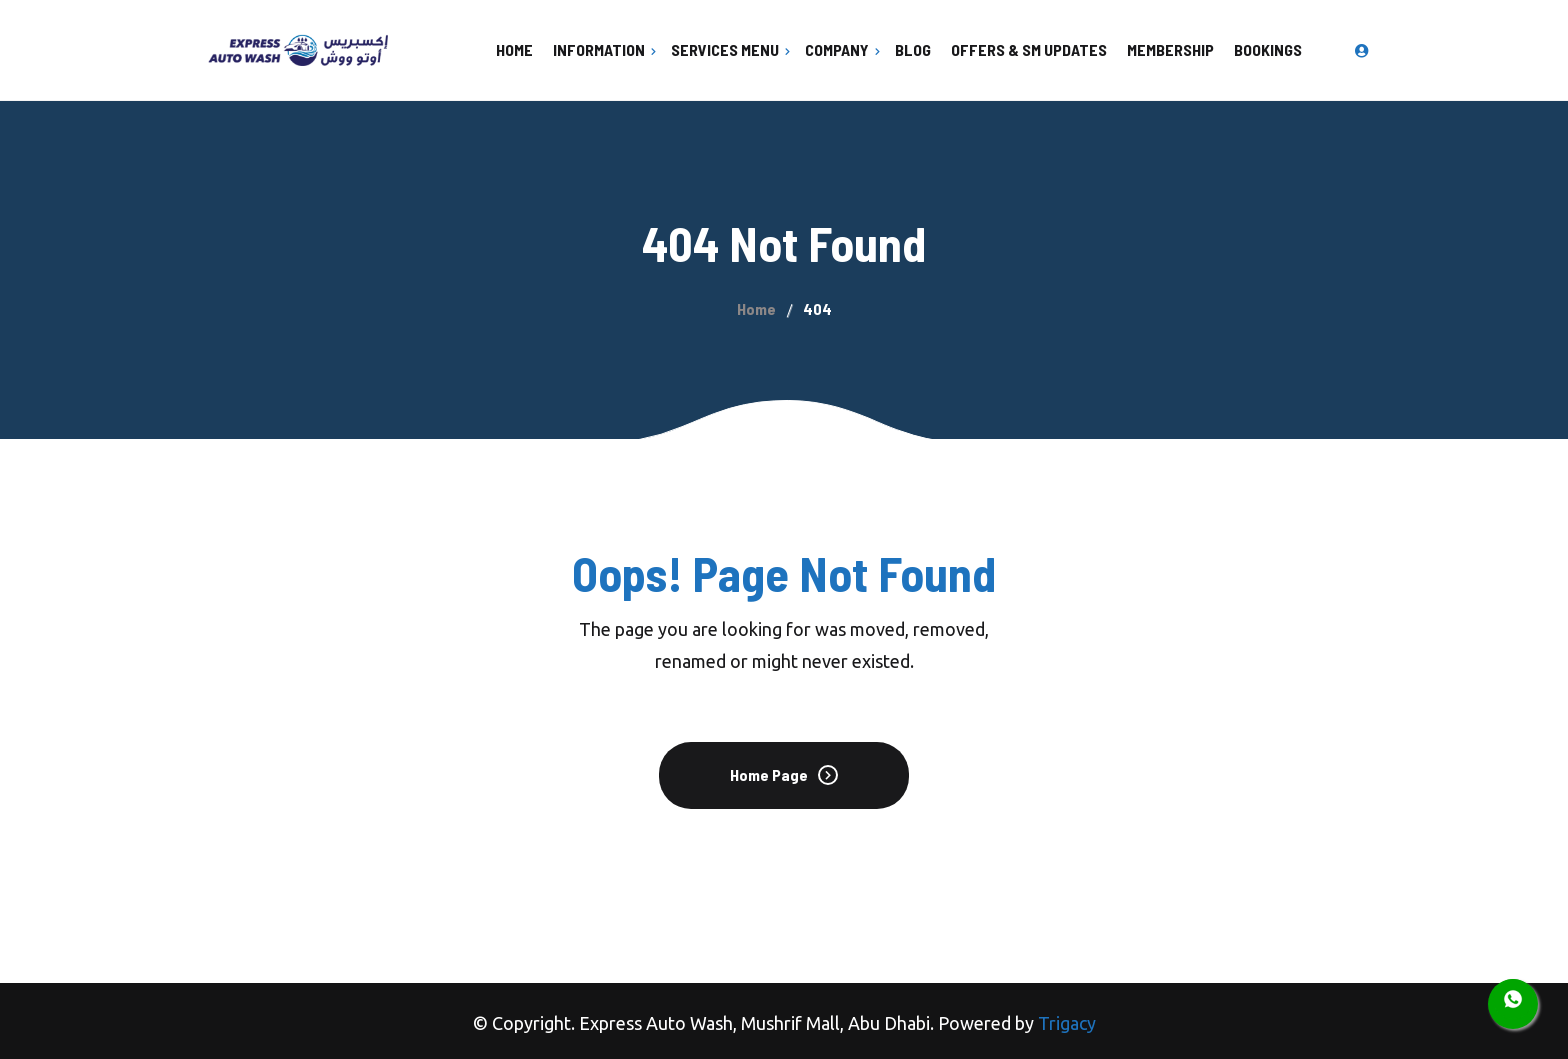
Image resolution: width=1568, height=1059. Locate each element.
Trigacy (1067, 1023)
